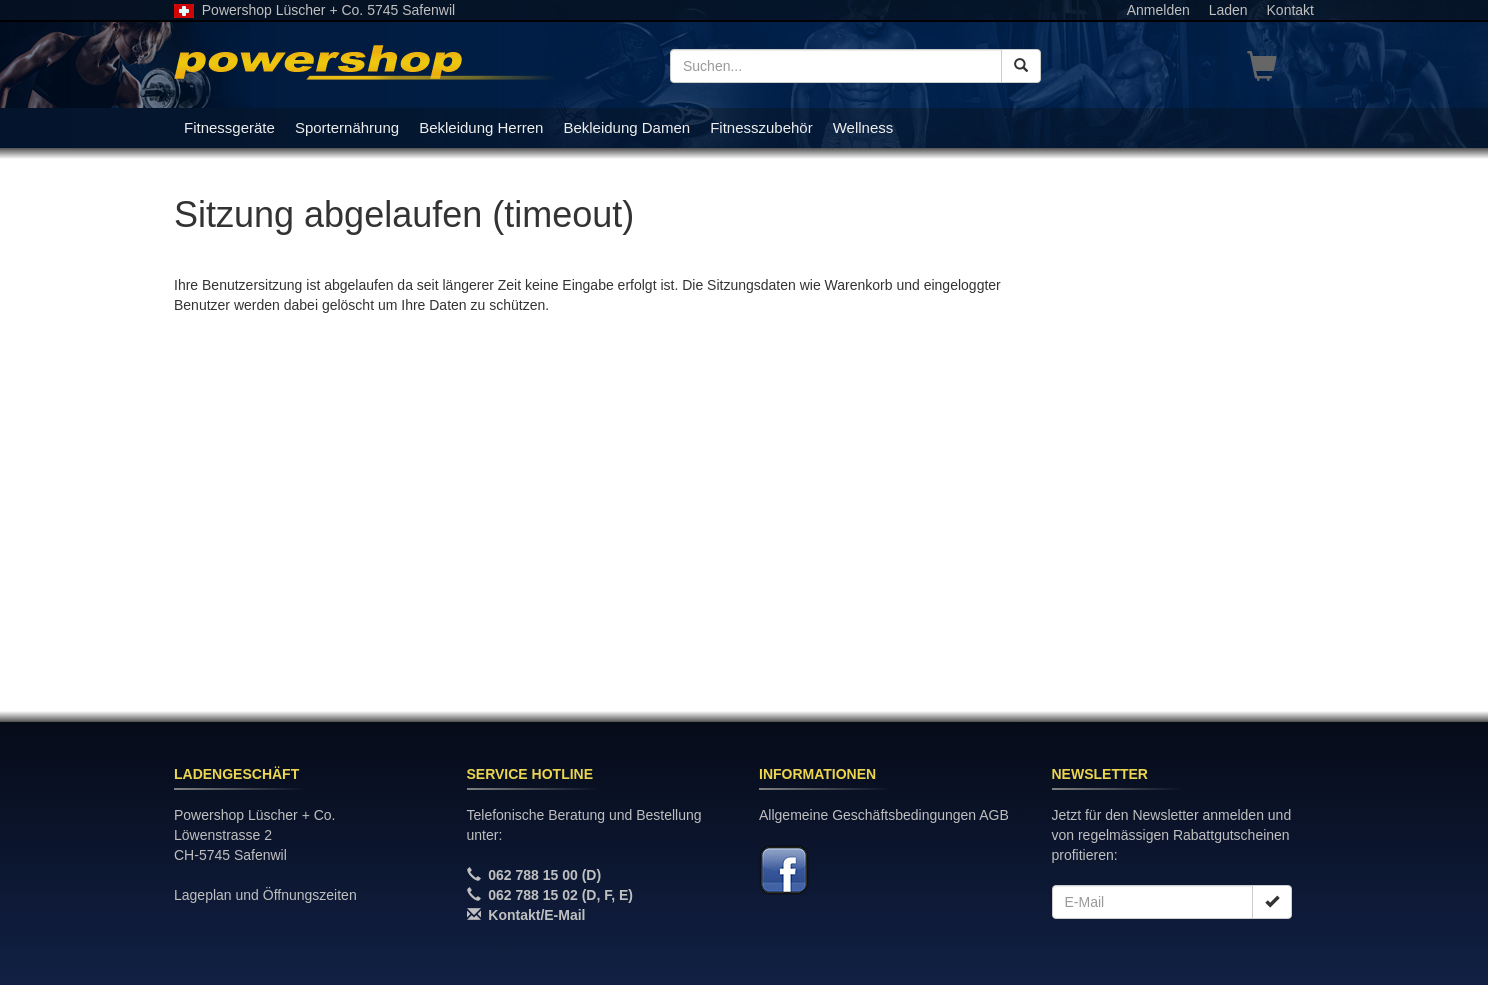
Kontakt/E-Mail (536, 915)
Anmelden (1158, 10)
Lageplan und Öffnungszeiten (265, 895)
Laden (1228, 10)
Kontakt (1290, 10)
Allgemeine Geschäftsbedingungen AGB (884, 815)
